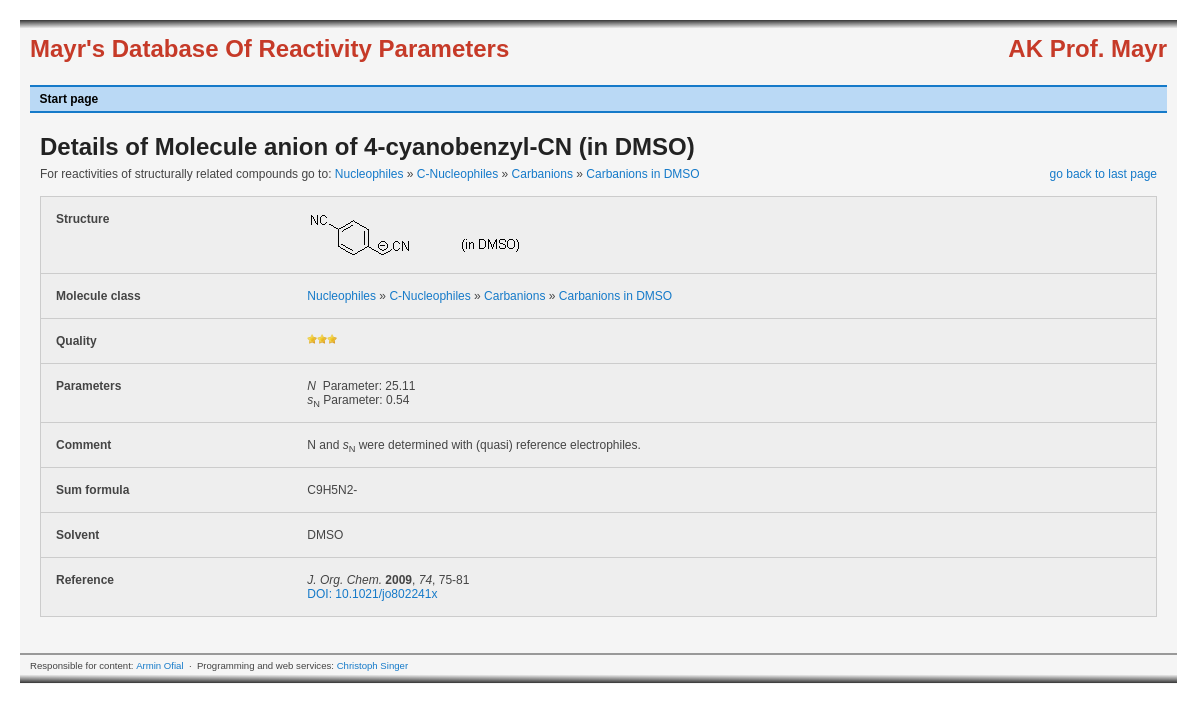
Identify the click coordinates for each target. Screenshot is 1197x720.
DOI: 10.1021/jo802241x (372, 594)
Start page (69, 99)
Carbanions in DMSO (642, 174)
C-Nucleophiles (457, 174)
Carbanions (542, 174)
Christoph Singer (372, 665)
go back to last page (1103, 174)
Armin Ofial (159, 665)
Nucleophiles (369, 174)
